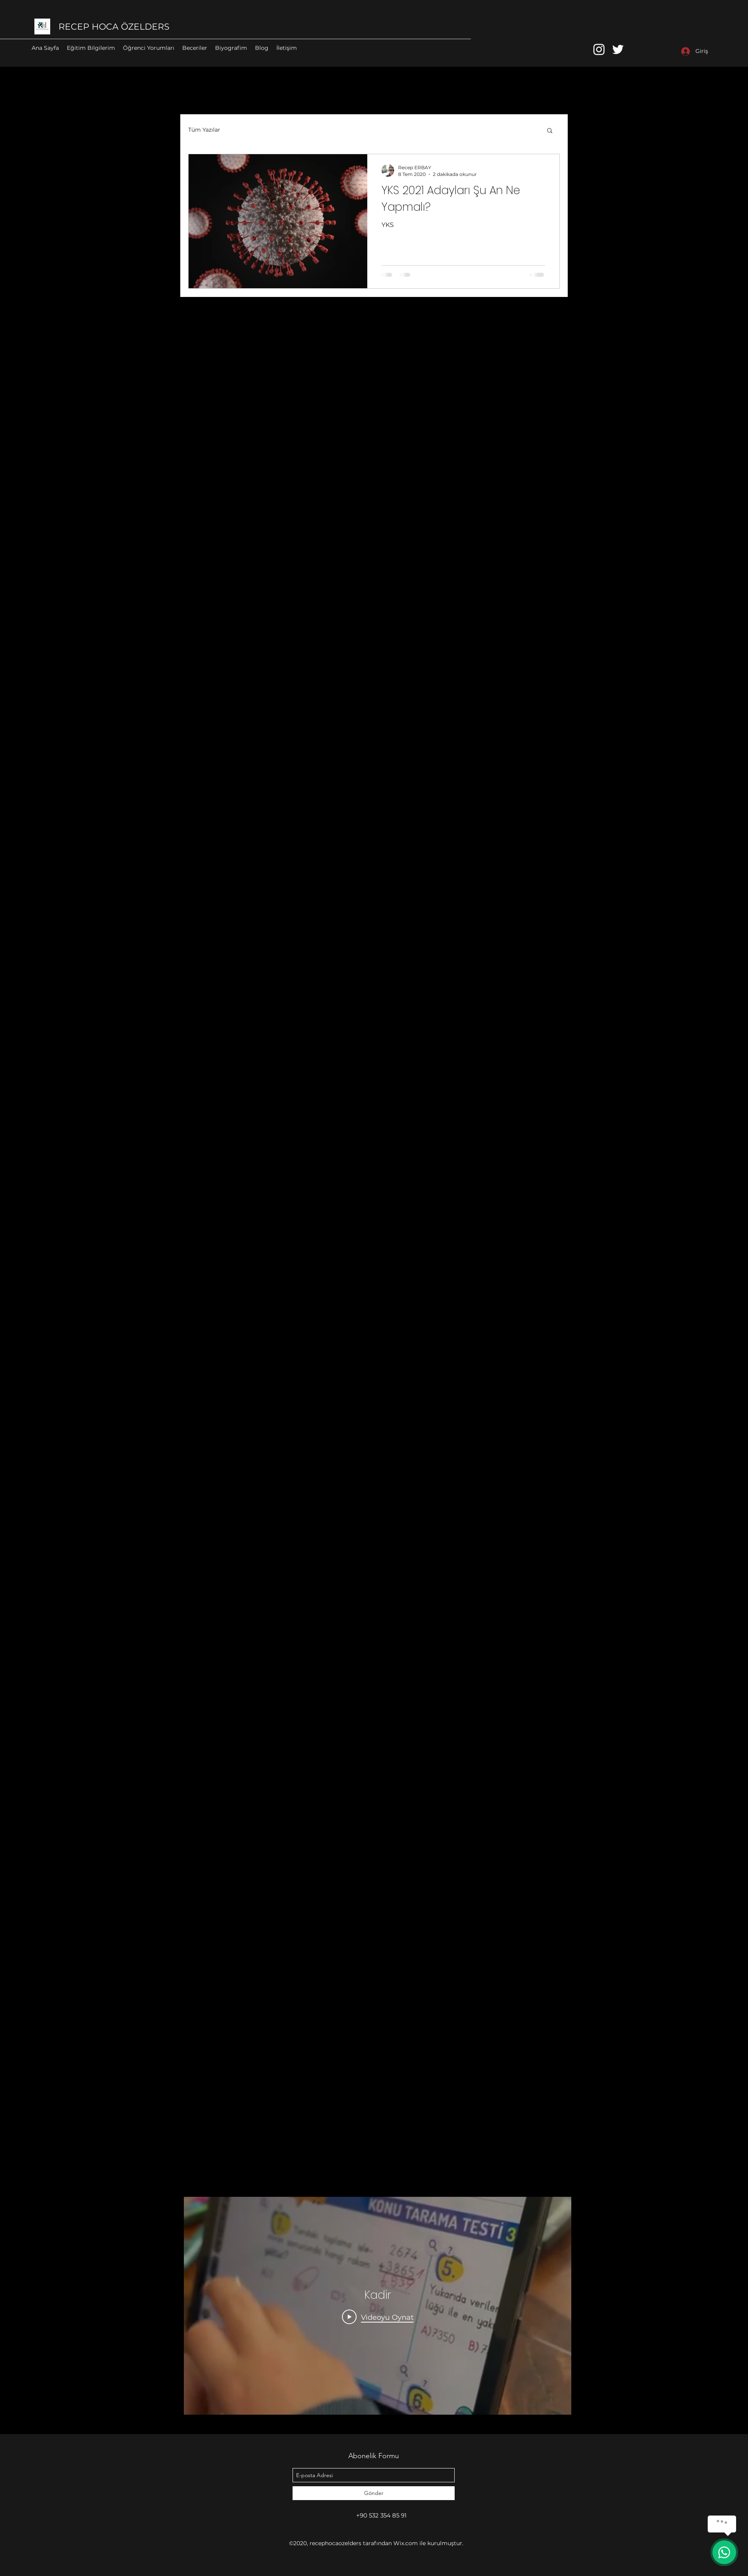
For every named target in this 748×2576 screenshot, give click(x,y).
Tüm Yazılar (204, 129)
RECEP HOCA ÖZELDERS (114, 26)
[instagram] (598, 49)
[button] (549, 131)
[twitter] (617, 49)
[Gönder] (374, 2493)
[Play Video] (378, 2317)
